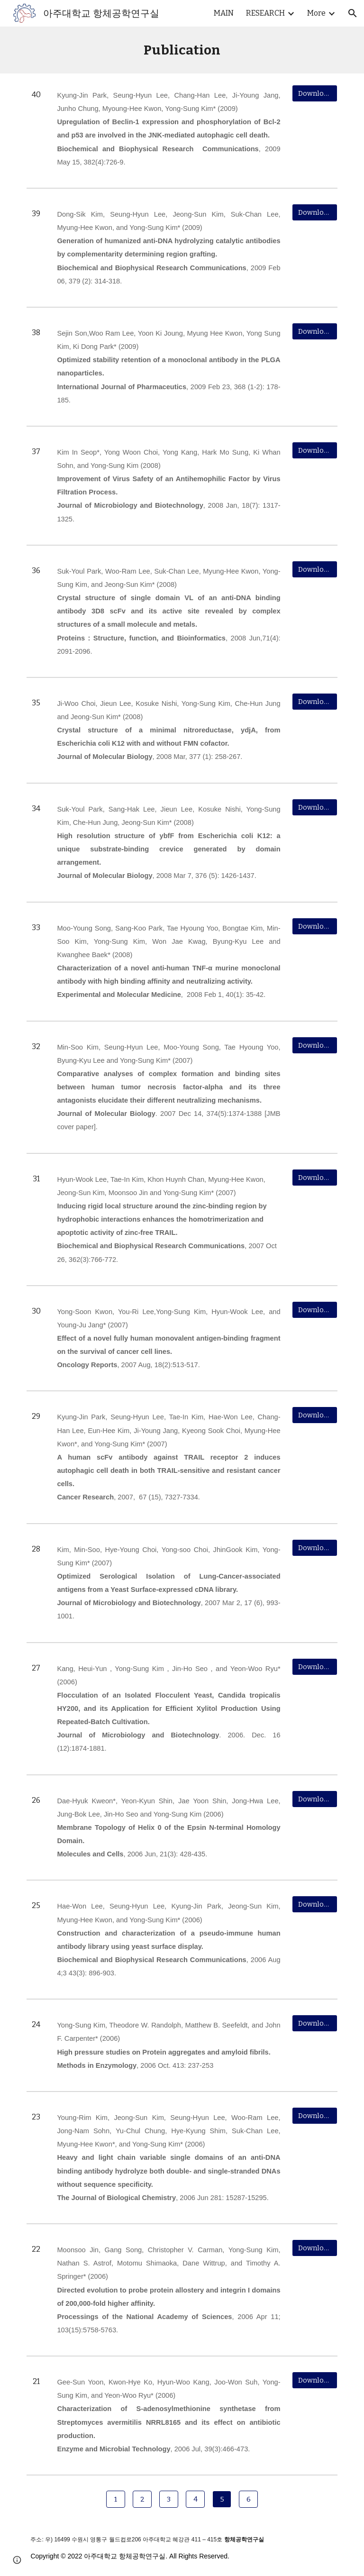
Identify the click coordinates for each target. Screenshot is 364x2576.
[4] (195, 2499)
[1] (115, 2499)
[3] (168, 2499)
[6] (248, 2499)
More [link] (316, 13)
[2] (142, 2499)
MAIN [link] (224, 13)
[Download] (314, 93)
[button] (352, 13)
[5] (221, 2499)
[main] (181, 50)
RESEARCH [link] (265, 13)
